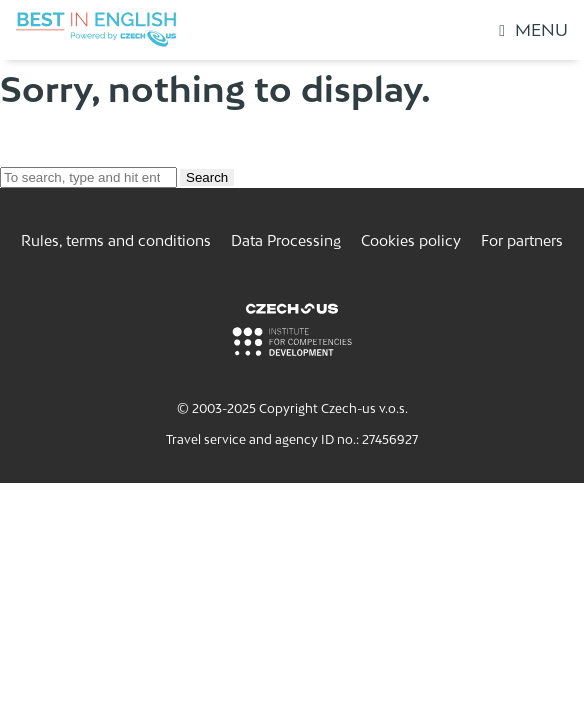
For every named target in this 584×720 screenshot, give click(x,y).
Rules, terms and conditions (116, 240)
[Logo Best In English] (96, 30)
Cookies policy (411, 240)
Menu (533, 30)
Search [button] (207, 177)
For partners (522, 240)
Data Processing (286, 240)
